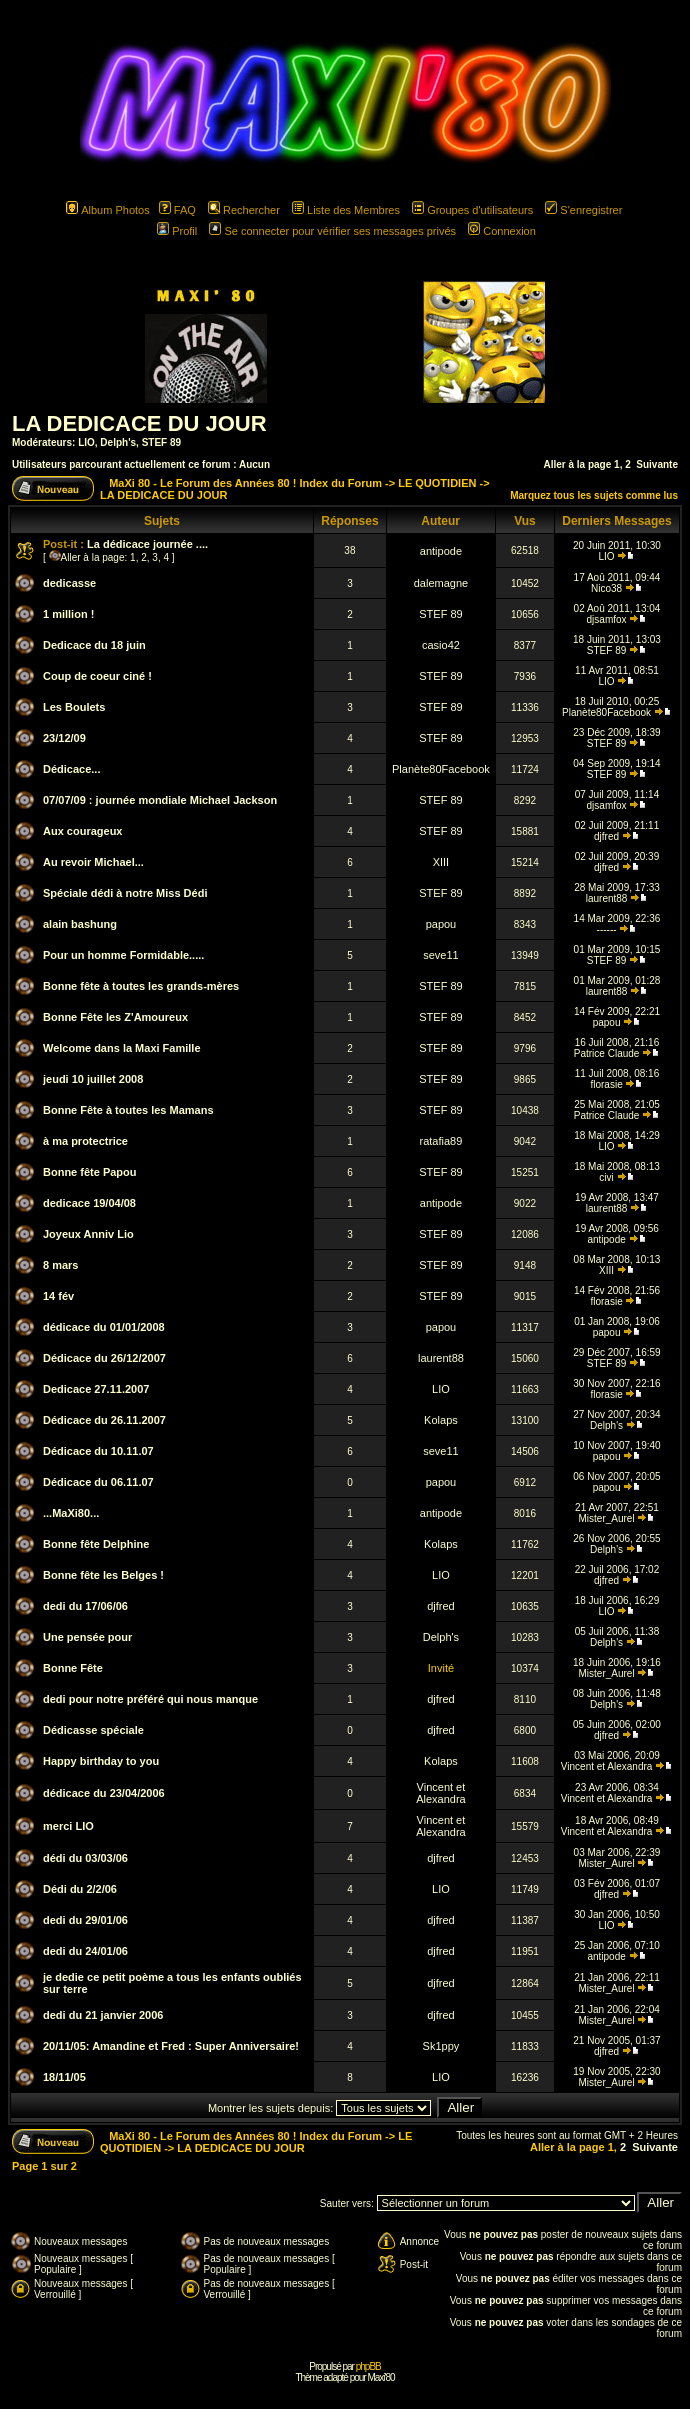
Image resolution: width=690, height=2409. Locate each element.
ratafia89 (441, 1141)
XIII (441, 862)
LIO (86, 442)
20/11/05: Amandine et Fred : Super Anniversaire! (171, 2046)
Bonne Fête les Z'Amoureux (115, 1017)
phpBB (368, 2366)
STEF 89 (161, 442)
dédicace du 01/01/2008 (104, 1327)
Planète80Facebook (606, 712)
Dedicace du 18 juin (94, 645)
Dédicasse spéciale (93, 1730)
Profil (177, 231)
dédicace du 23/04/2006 (104, 1793)
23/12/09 (64, 738)
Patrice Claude (607, 1053)
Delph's (118, 442)
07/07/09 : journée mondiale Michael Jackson (160, 800)
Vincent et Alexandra (607, 1766)
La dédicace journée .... (147, 544)
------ (607, 929)
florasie (606, 1084)
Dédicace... (71, 769)
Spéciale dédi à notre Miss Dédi (125, 893)
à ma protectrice (85, 1141)
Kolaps (441, 1420)
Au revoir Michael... (93, 862)
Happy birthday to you (101, 1761)
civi (606, 1177)
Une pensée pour (87, 1637)
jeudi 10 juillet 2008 (93, 1079)
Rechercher (244, 210)
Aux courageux (82, 831)
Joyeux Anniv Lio (88, 1234)
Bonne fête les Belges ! (103, 1575)
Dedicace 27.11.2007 (96, 1389)
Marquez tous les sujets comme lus (594, 495)
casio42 (441, 645)
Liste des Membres (346, 210)
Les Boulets (74, 707)
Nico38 (606, 588)
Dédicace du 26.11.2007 (104, 1420)
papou (441, 924)
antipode (441, 551)
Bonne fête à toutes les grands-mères (141, 986)
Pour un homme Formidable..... (123, 955)
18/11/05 (64, 2077)
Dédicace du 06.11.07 (98, 1482)
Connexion (502, 231)
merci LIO (68, 1826)
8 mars (60, 1265)
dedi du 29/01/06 (85, 1920)
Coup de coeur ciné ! (97, 676)
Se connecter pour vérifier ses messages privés (332, 231)
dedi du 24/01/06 (85, 1951)
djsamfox (607, 619)
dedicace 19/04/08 (89, 1203)
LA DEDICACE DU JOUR (139, 423)
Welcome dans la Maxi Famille (122, 1048)
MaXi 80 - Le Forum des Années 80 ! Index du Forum (245, 483)
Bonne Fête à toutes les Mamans (128, 1110)
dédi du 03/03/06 (85, 1858)
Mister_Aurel (607, 1518)
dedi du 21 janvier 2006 (103, 2015)
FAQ (177, 210)
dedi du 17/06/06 (85, 1606)
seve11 (440, 955)
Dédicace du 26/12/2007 (104, 1358)
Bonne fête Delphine (96, 1544)
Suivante (657, 464)
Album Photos (107, 210)
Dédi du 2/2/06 (80, 1889)
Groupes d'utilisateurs (472, 210)
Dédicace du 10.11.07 (98, 1451)
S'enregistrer (583, 210)
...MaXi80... (71, 1513)
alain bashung (80, 924)
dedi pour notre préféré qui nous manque (150, 1699)
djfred (606, 836)
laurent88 (607, 898)
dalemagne (441, 583)
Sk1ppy (441, 2046)
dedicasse (69, 583)
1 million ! (68, 614)
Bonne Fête (73, 1668)
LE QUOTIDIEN (437, 483)
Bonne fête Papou (90, 1172)
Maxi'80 (380, 2377)
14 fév (58, 1296)
